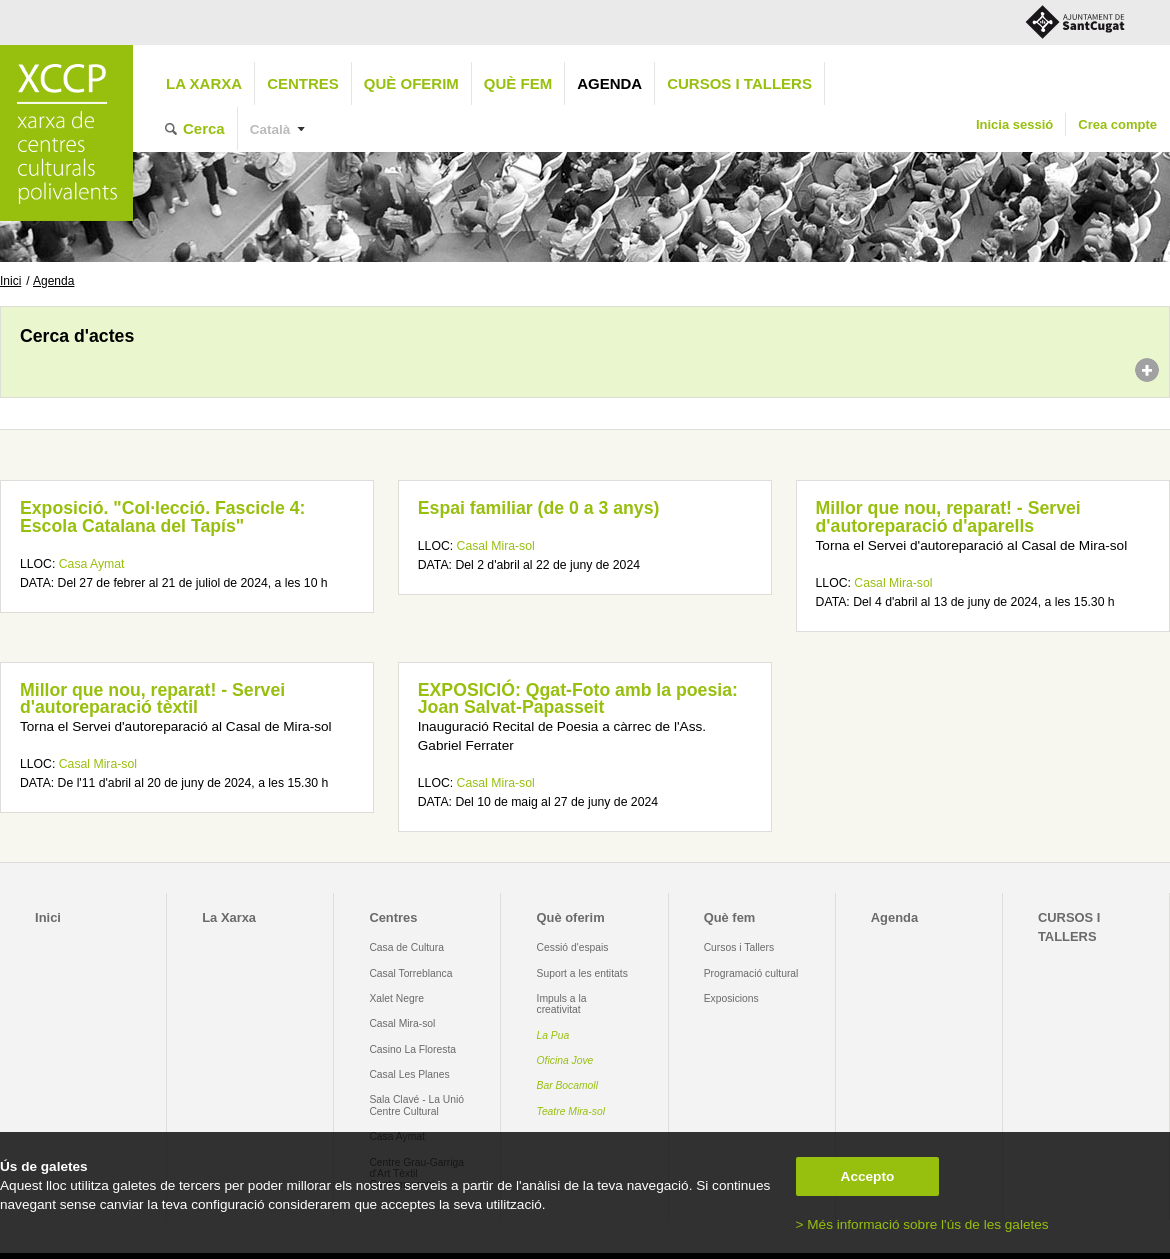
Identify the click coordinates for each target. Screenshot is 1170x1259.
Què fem (518, 83)
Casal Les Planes (409, 1074)
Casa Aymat (92, 564)
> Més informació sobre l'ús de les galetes (922, 1224)
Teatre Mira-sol (571, 1111)
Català (270, 129)
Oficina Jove (565, 1060)
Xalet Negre (396, 998)
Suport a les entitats (582, 973)
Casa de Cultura (406, 947)
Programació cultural (751, 973)
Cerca (204, 128)
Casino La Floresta (412, 1049)
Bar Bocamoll (567, 1085)
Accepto (868, 1176)
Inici (10, 281)
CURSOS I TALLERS (739, 83)
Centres (303, 83)
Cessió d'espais (573, 947)
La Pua (553, 1035)
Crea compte (1117, 124)
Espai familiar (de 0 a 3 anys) (539, 508)
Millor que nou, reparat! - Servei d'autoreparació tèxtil (152, 699)
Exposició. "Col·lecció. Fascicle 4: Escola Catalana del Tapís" (162, 517)
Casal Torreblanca (410, 973)
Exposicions (731, 998)
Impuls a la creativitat (562, 1004)
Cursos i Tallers (739, 947)
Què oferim (411, 83)
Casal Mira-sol (496, 546)
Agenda (609, 83)
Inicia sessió (1014, 124)
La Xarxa (204, 83)
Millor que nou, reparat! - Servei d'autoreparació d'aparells (948, 517)
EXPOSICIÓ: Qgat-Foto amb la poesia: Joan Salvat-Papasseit (578, 699)
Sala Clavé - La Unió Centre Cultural (416, 1105)
